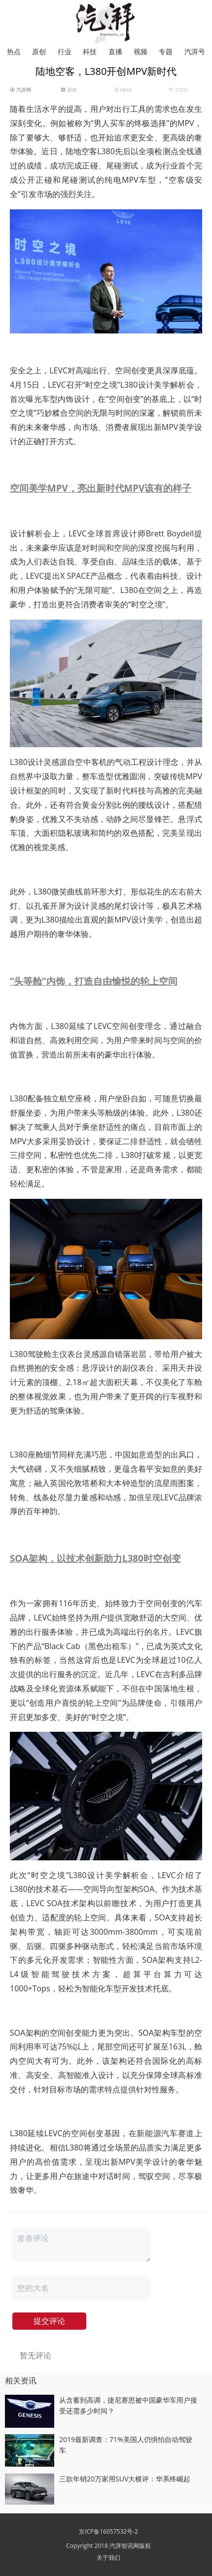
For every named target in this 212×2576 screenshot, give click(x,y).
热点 (14, 51)
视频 (140, 51)
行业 (64, 51)
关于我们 (108, 2557)
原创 (39, 51)
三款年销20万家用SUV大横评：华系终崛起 (124, 2478)
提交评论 (49, 2320)
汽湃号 (194, 51)
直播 (115, 51)
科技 (90, 51)
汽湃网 (23, 89)
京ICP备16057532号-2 (108, 2531)
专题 (166, 51)
